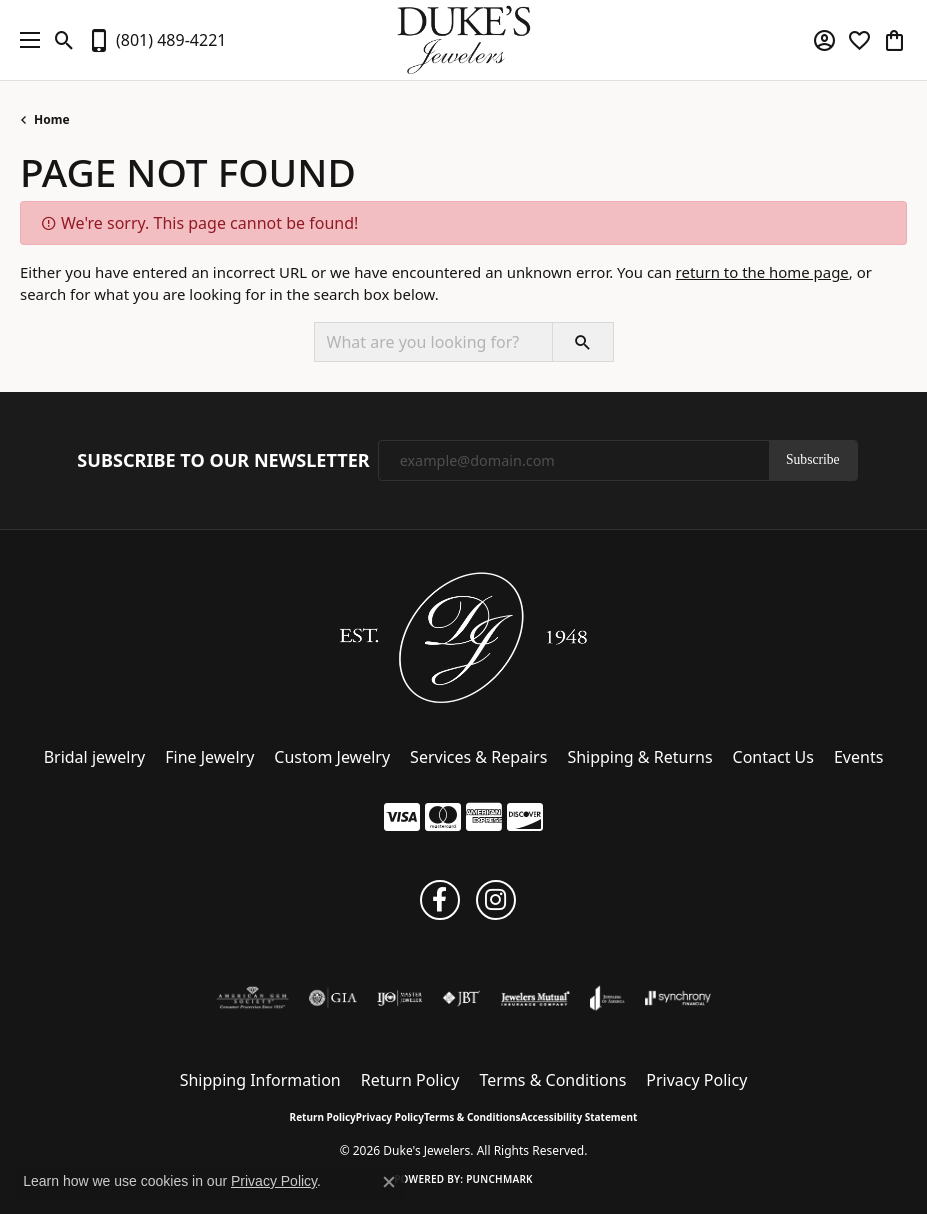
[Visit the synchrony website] (678, 998)
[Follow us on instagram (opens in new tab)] (496, 900)
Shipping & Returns (639, 757)
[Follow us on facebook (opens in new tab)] (440, 900)
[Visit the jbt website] (461, 998)
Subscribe (813, 459)
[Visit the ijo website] (399, 998)
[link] (156, 40)
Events (858, 757)
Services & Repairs (478, 757)
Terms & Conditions (552, 1080)
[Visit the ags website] (253, 998)
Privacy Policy (696, 1080)
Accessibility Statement (579, 1117)
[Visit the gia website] (333, 998)
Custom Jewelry (332, 757)
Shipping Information (260, 1080)
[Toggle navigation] (25, 40)
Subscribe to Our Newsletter (223, 461)
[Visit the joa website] (607, 998)
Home (52, 119)
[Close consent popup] (389, 1182)
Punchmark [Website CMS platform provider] (499, 1179)
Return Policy (410, 1080)
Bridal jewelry (95, 757)
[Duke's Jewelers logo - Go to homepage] (463, 40)
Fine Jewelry (209, 757)
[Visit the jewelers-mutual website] (535, 998)
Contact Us (773, 757)
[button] (64, 40)
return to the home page (762, 272)
